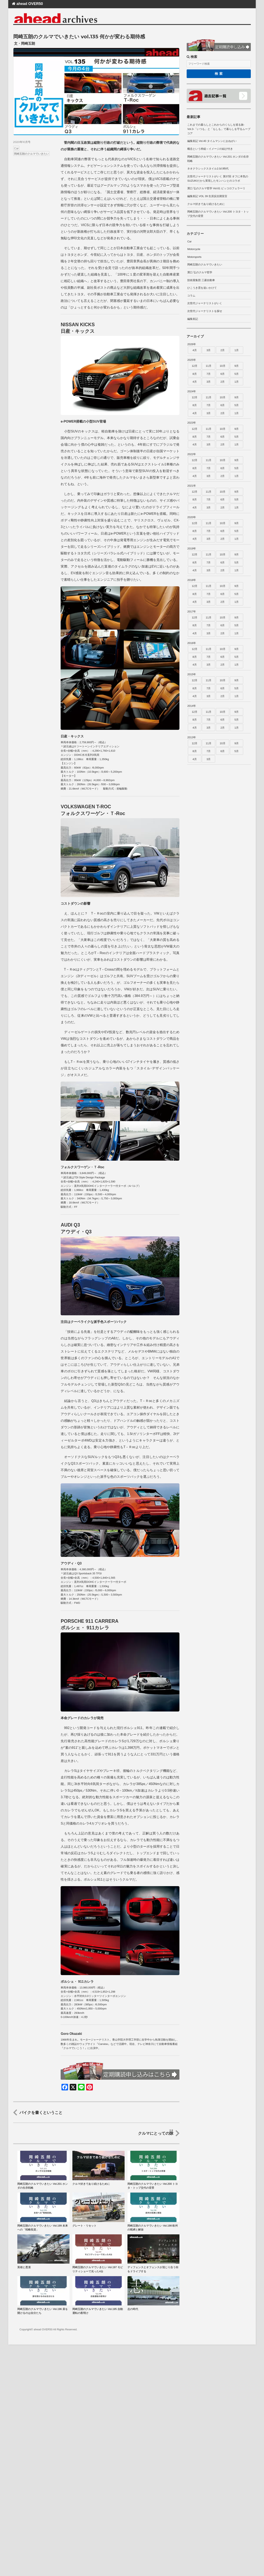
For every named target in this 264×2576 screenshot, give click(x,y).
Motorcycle (193, 249)
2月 (222, 350)
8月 (194, 373)
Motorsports (194, 256)
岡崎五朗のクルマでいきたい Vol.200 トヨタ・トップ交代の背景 (218, 213)
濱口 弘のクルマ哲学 (199, 272)
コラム (191, 295)
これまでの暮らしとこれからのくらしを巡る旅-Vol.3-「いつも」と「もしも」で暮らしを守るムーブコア (218, 129)
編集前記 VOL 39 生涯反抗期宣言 (207, 196)
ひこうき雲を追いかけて (202, 287)
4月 (194, 350)
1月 (237, 350)
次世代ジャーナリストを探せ (204, 311)
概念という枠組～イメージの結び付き (210, 148)
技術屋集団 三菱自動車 (201, 280)
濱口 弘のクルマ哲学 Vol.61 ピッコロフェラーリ (216, 188)
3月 (208, 350)
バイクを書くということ (40, 2112)
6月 (222, 373)
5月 (237, 373)
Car (16, 148)
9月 (237, 365)
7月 (208, 373)
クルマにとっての (155, 2132)
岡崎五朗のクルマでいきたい (31, 153)
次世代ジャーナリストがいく (204, 303)
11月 (208, 365)
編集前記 (192, 318)
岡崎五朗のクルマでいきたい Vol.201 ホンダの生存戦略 (218, 158)
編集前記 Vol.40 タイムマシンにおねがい (211, 141)
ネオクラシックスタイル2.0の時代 (208, 168)
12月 (194, 365)
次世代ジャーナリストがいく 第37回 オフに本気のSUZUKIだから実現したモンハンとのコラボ (217, 178)
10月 (222, 365)
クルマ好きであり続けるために (206, 204)
